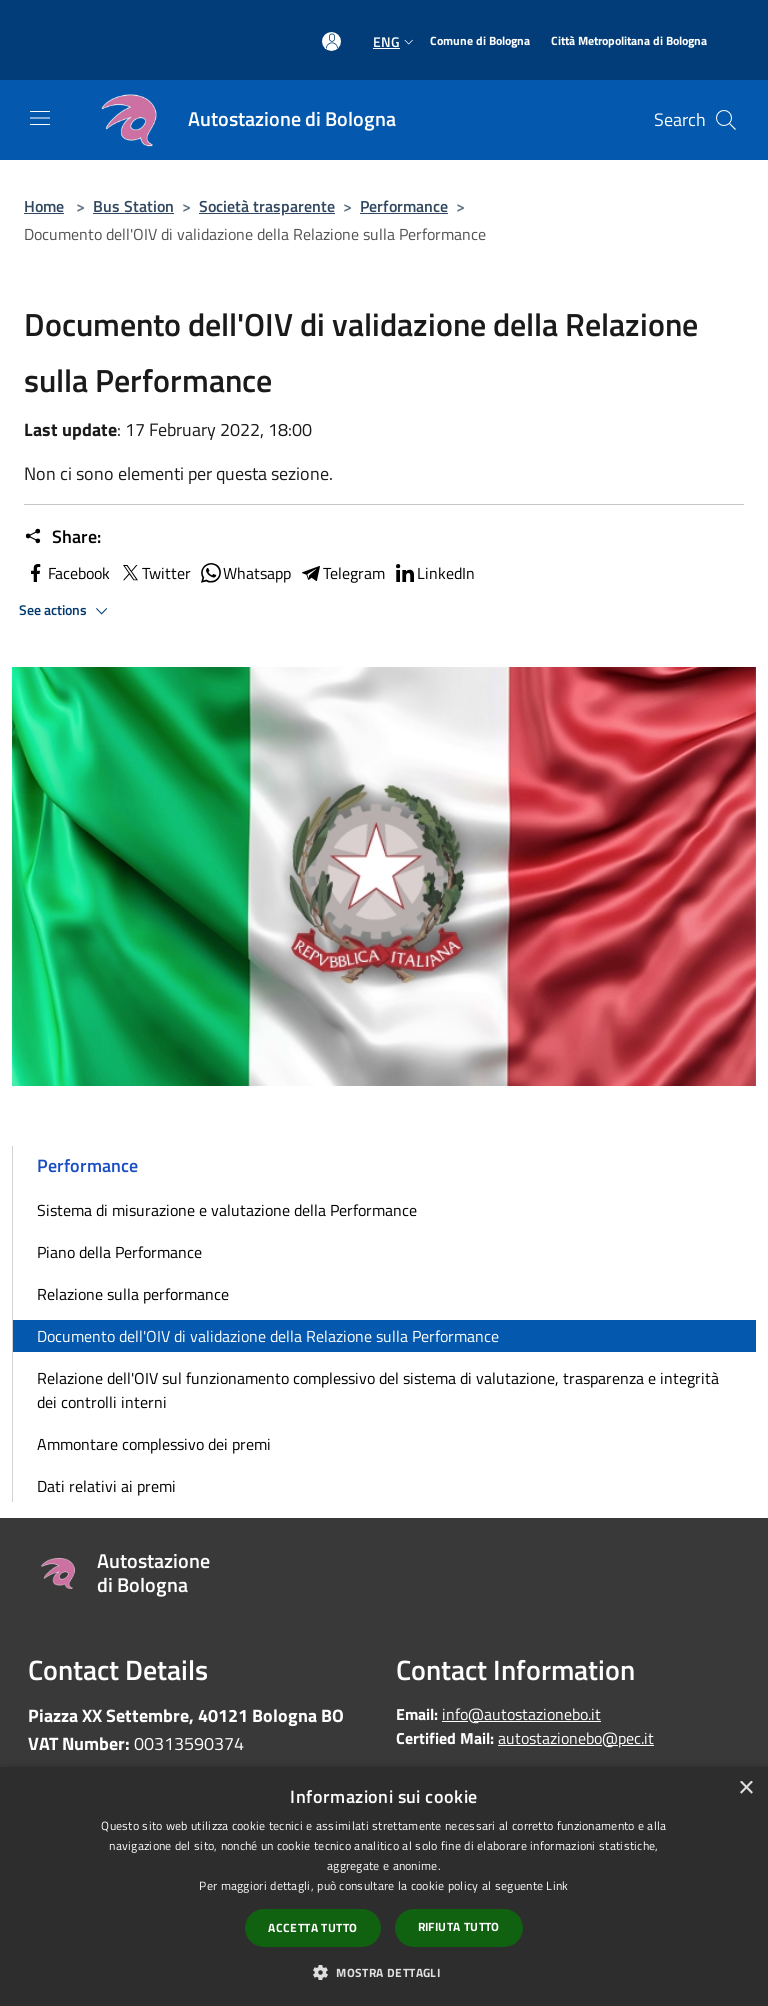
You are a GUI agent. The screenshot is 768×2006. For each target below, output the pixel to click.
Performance (404, 206)
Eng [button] (395, 41)
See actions (66, 611)
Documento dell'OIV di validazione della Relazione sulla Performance (268, 1336)
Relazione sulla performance (133, 1294)
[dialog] (384, 1886)
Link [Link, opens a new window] (557, 1885)
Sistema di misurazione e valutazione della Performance (227, 1210)
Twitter (154, 573)
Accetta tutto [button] (312, 1927)
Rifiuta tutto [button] (459, 1926)
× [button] (745, 1788)
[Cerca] (726, 120)
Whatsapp (245, 573)
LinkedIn (434, 573)
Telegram (342, 573)
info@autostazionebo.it (521, 1714)
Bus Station (133, 206)
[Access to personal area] (331, 41)
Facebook (67, 573)
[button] (384, 1972)
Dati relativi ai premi (106, 1486)
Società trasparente (267, 206)
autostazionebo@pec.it (576, 1738)
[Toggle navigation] (40, 118)
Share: (62, 537)
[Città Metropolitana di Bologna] (629, 41)
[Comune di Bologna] (480, 41)
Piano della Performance (119, 1252)
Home (44, 206)
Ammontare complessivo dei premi (154, 1444)
